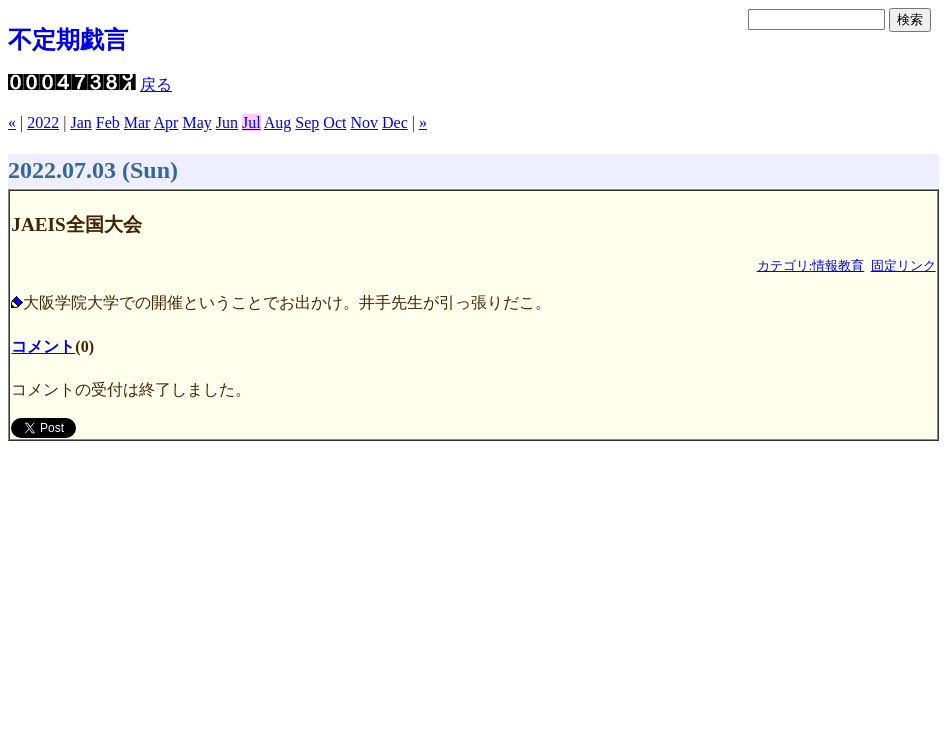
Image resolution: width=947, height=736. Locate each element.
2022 (43, 122)
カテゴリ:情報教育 (811, 266)
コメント (43, 346)
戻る (156, 84)
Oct (334, 122)
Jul (251, 122)
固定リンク (903, 266)
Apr (166, 122)
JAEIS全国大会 (76, 224)
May (196, 122)
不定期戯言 (68, 40)
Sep (307, 122)
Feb (108, 122)
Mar (137, 122)
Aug (278, 122)
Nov (364, 122)
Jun (227, 122)
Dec (395, 122)
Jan (80, 122)
